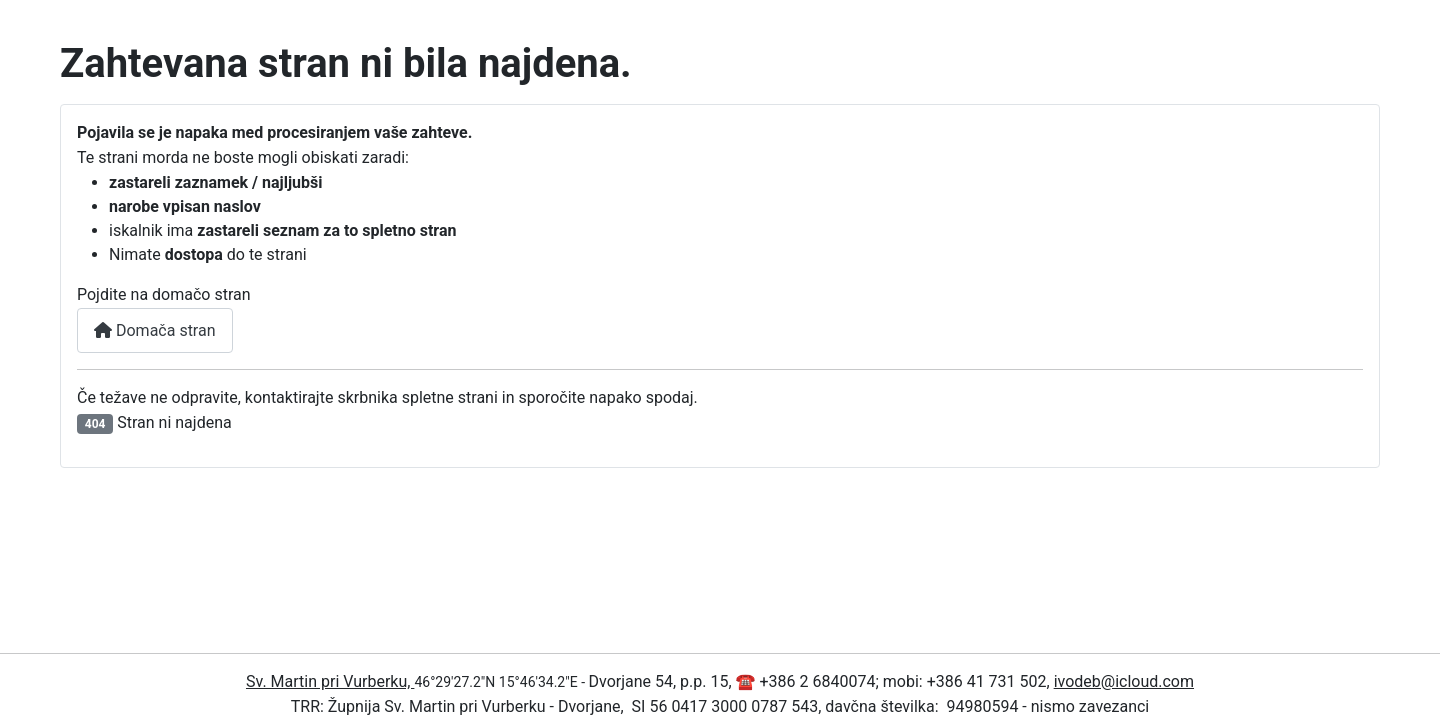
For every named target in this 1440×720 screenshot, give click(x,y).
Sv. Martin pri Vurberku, (330, 681)
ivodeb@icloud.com (1124, 681)
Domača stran (155, 330)
